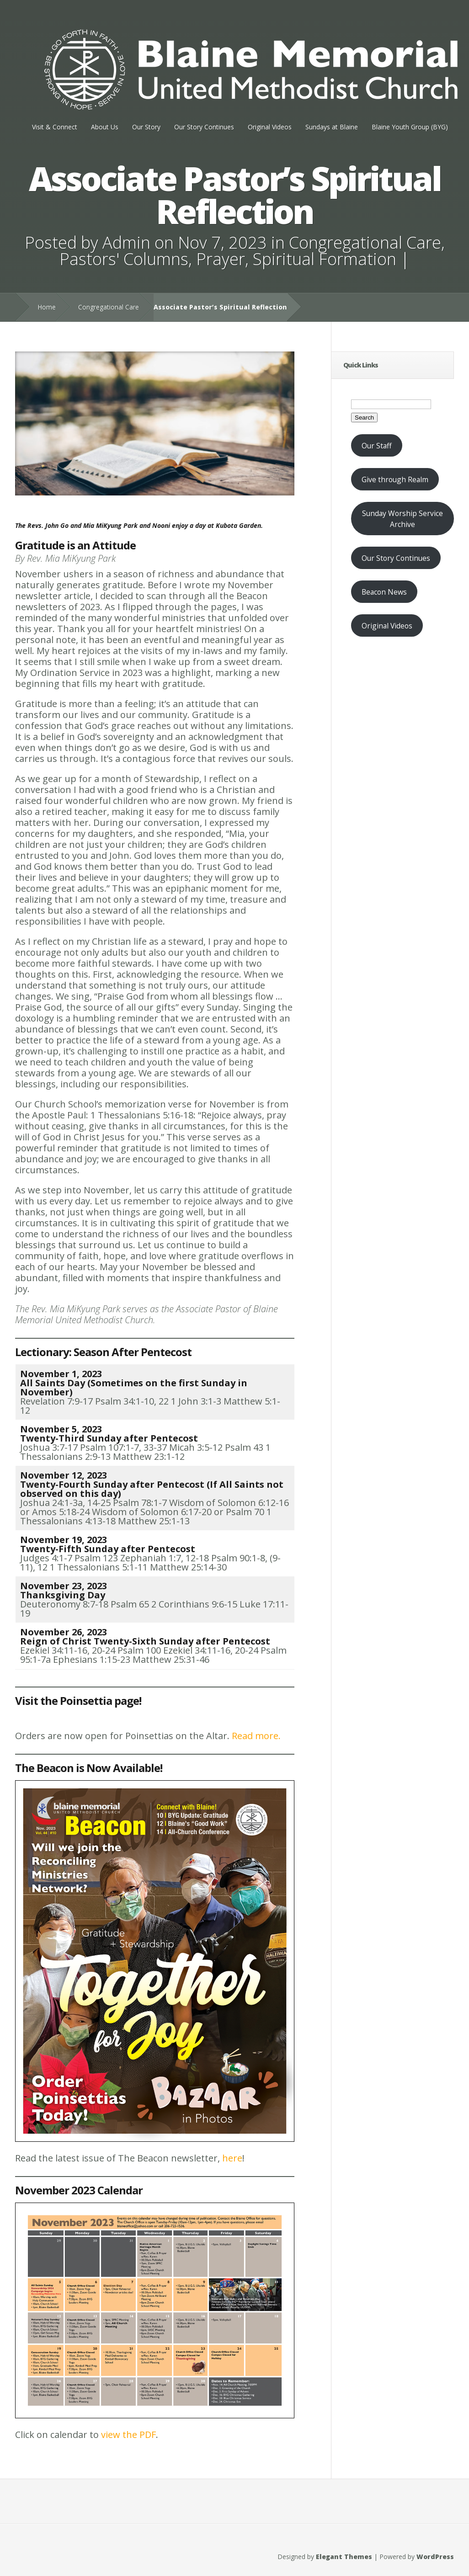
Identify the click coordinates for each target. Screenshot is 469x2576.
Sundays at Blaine (331, 126)
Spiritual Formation (324, 259)
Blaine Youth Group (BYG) (410, 126)
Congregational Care (365, 242)
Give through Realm (395, 479)
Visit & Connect (54, 126)
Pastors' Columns (123, 259)
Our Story (146, 126)
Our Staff (377, 446)
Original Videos (270, 126)
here (232, 2158)
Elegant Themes (344, 2556)
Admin (126, 242)
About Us (104, 126)
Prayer (220, 259)
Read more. (256, 1736)
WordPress (435, 2556)
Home (46, 307)
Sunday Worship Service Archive (402, 518)
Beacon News (384, 592)
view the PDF (128, 2434)
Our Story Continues (204, 126)
